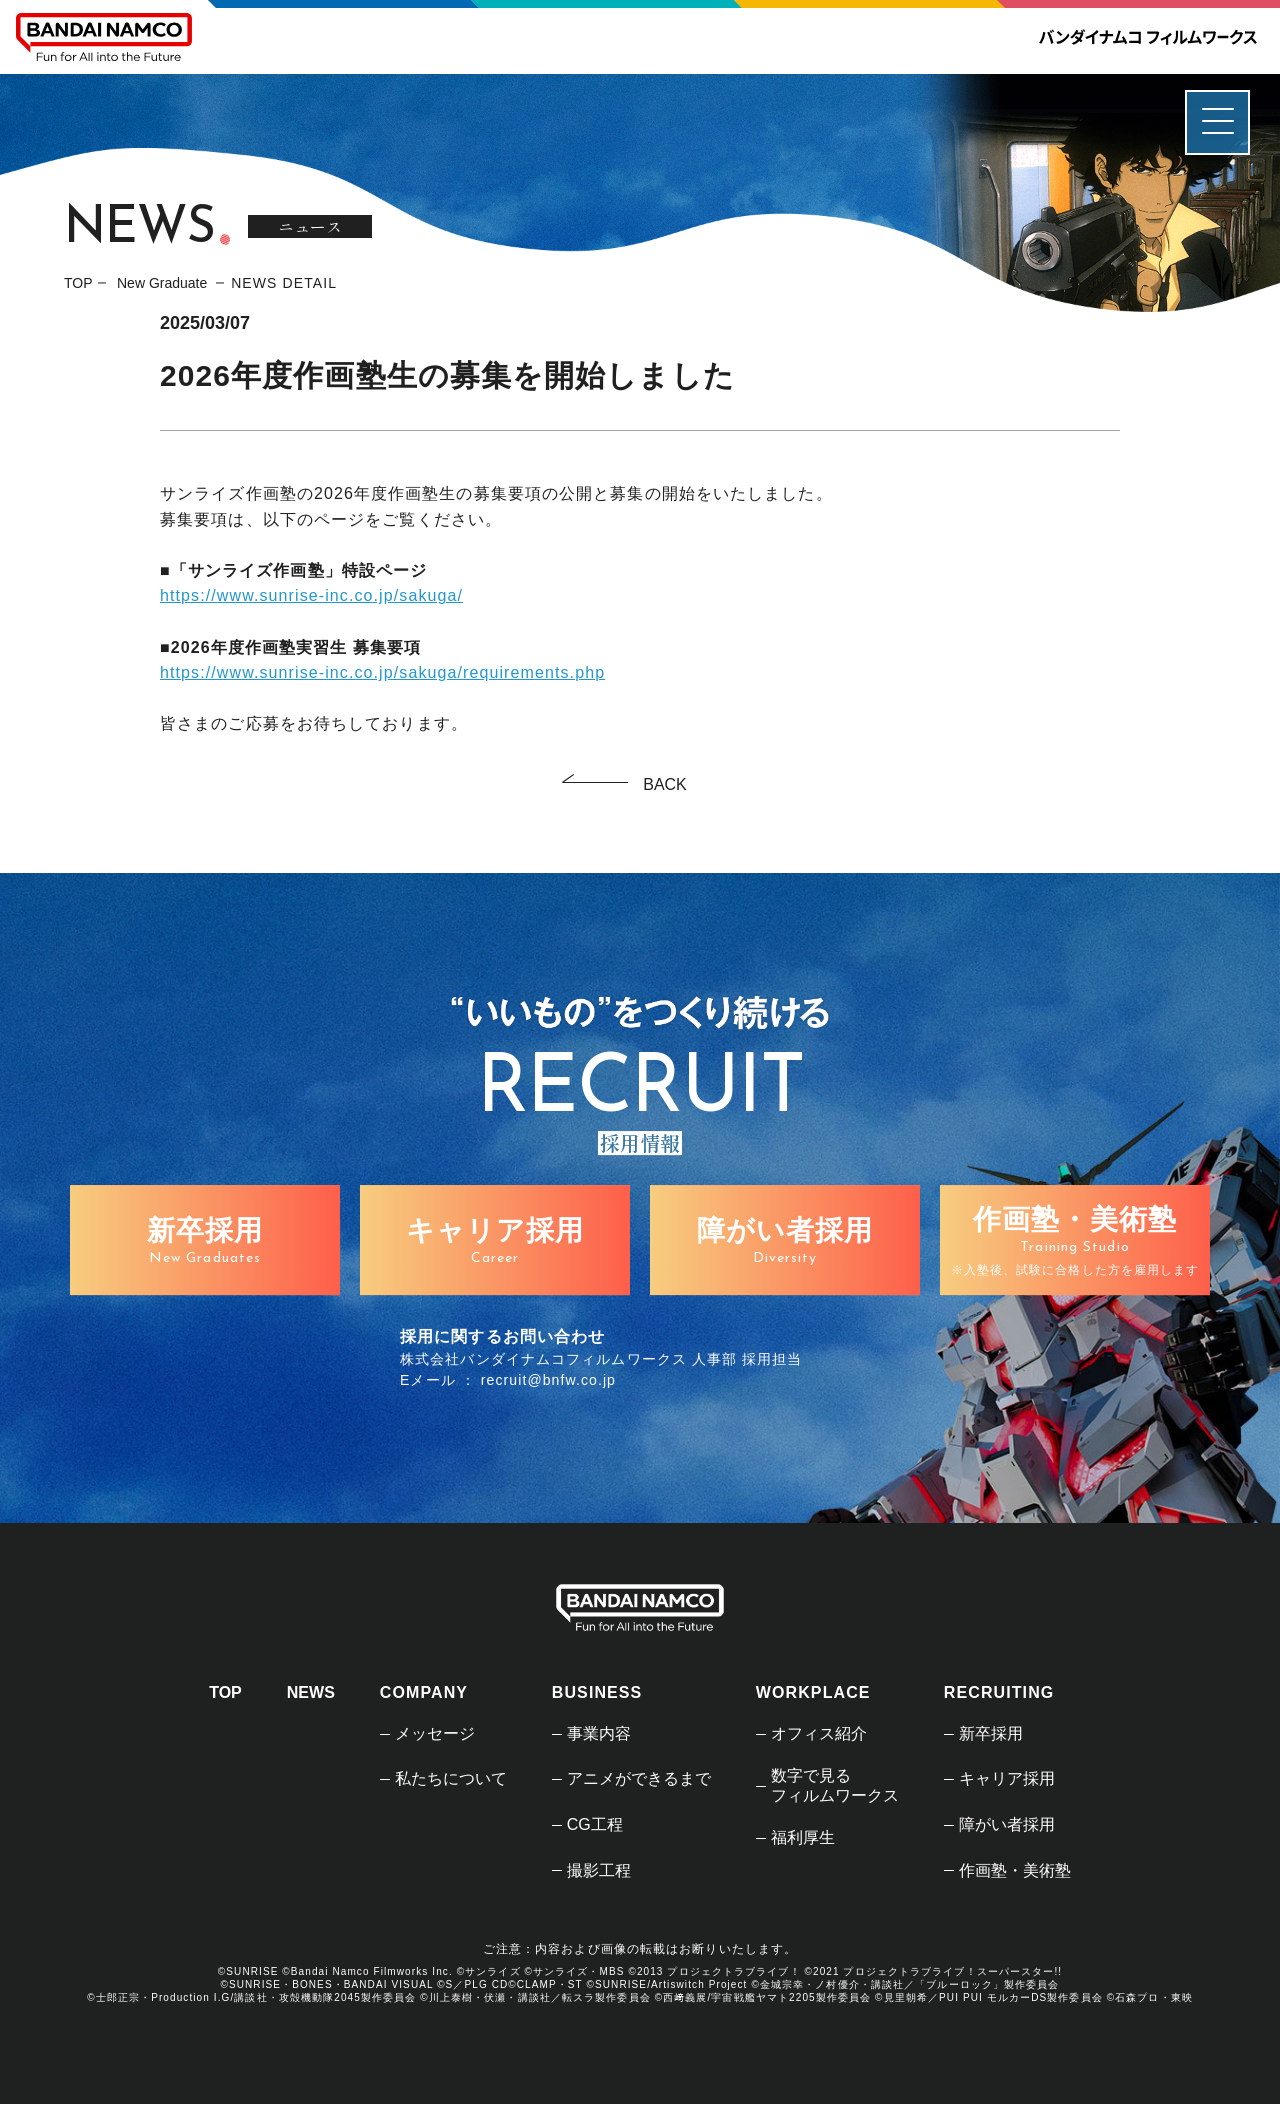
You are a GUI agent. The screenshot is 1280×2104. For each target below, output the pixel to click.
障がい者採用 (1007, 1824)
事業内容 (599, 1733)
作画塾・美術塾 (1015, 1870)
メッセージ (435, 1733)
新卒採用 (991, 1733)
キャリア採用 (1007, 1778)
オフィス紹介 (819, 1733)
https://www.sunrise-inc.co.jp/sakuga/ (311, 595)
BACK (665, 784)
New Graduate (164, 283)
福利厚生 (803, 1837)
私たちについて (451, 1778)
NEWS (311, 1692)
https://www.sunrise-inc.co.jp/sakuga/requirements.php (382, 672)
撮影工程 (599, 1870)
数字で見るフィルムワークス (835, 1785)
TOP (78, 283)
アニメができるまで (639, 1778)
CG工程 (595, 1824)
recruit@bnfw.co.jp (548, 1380)
